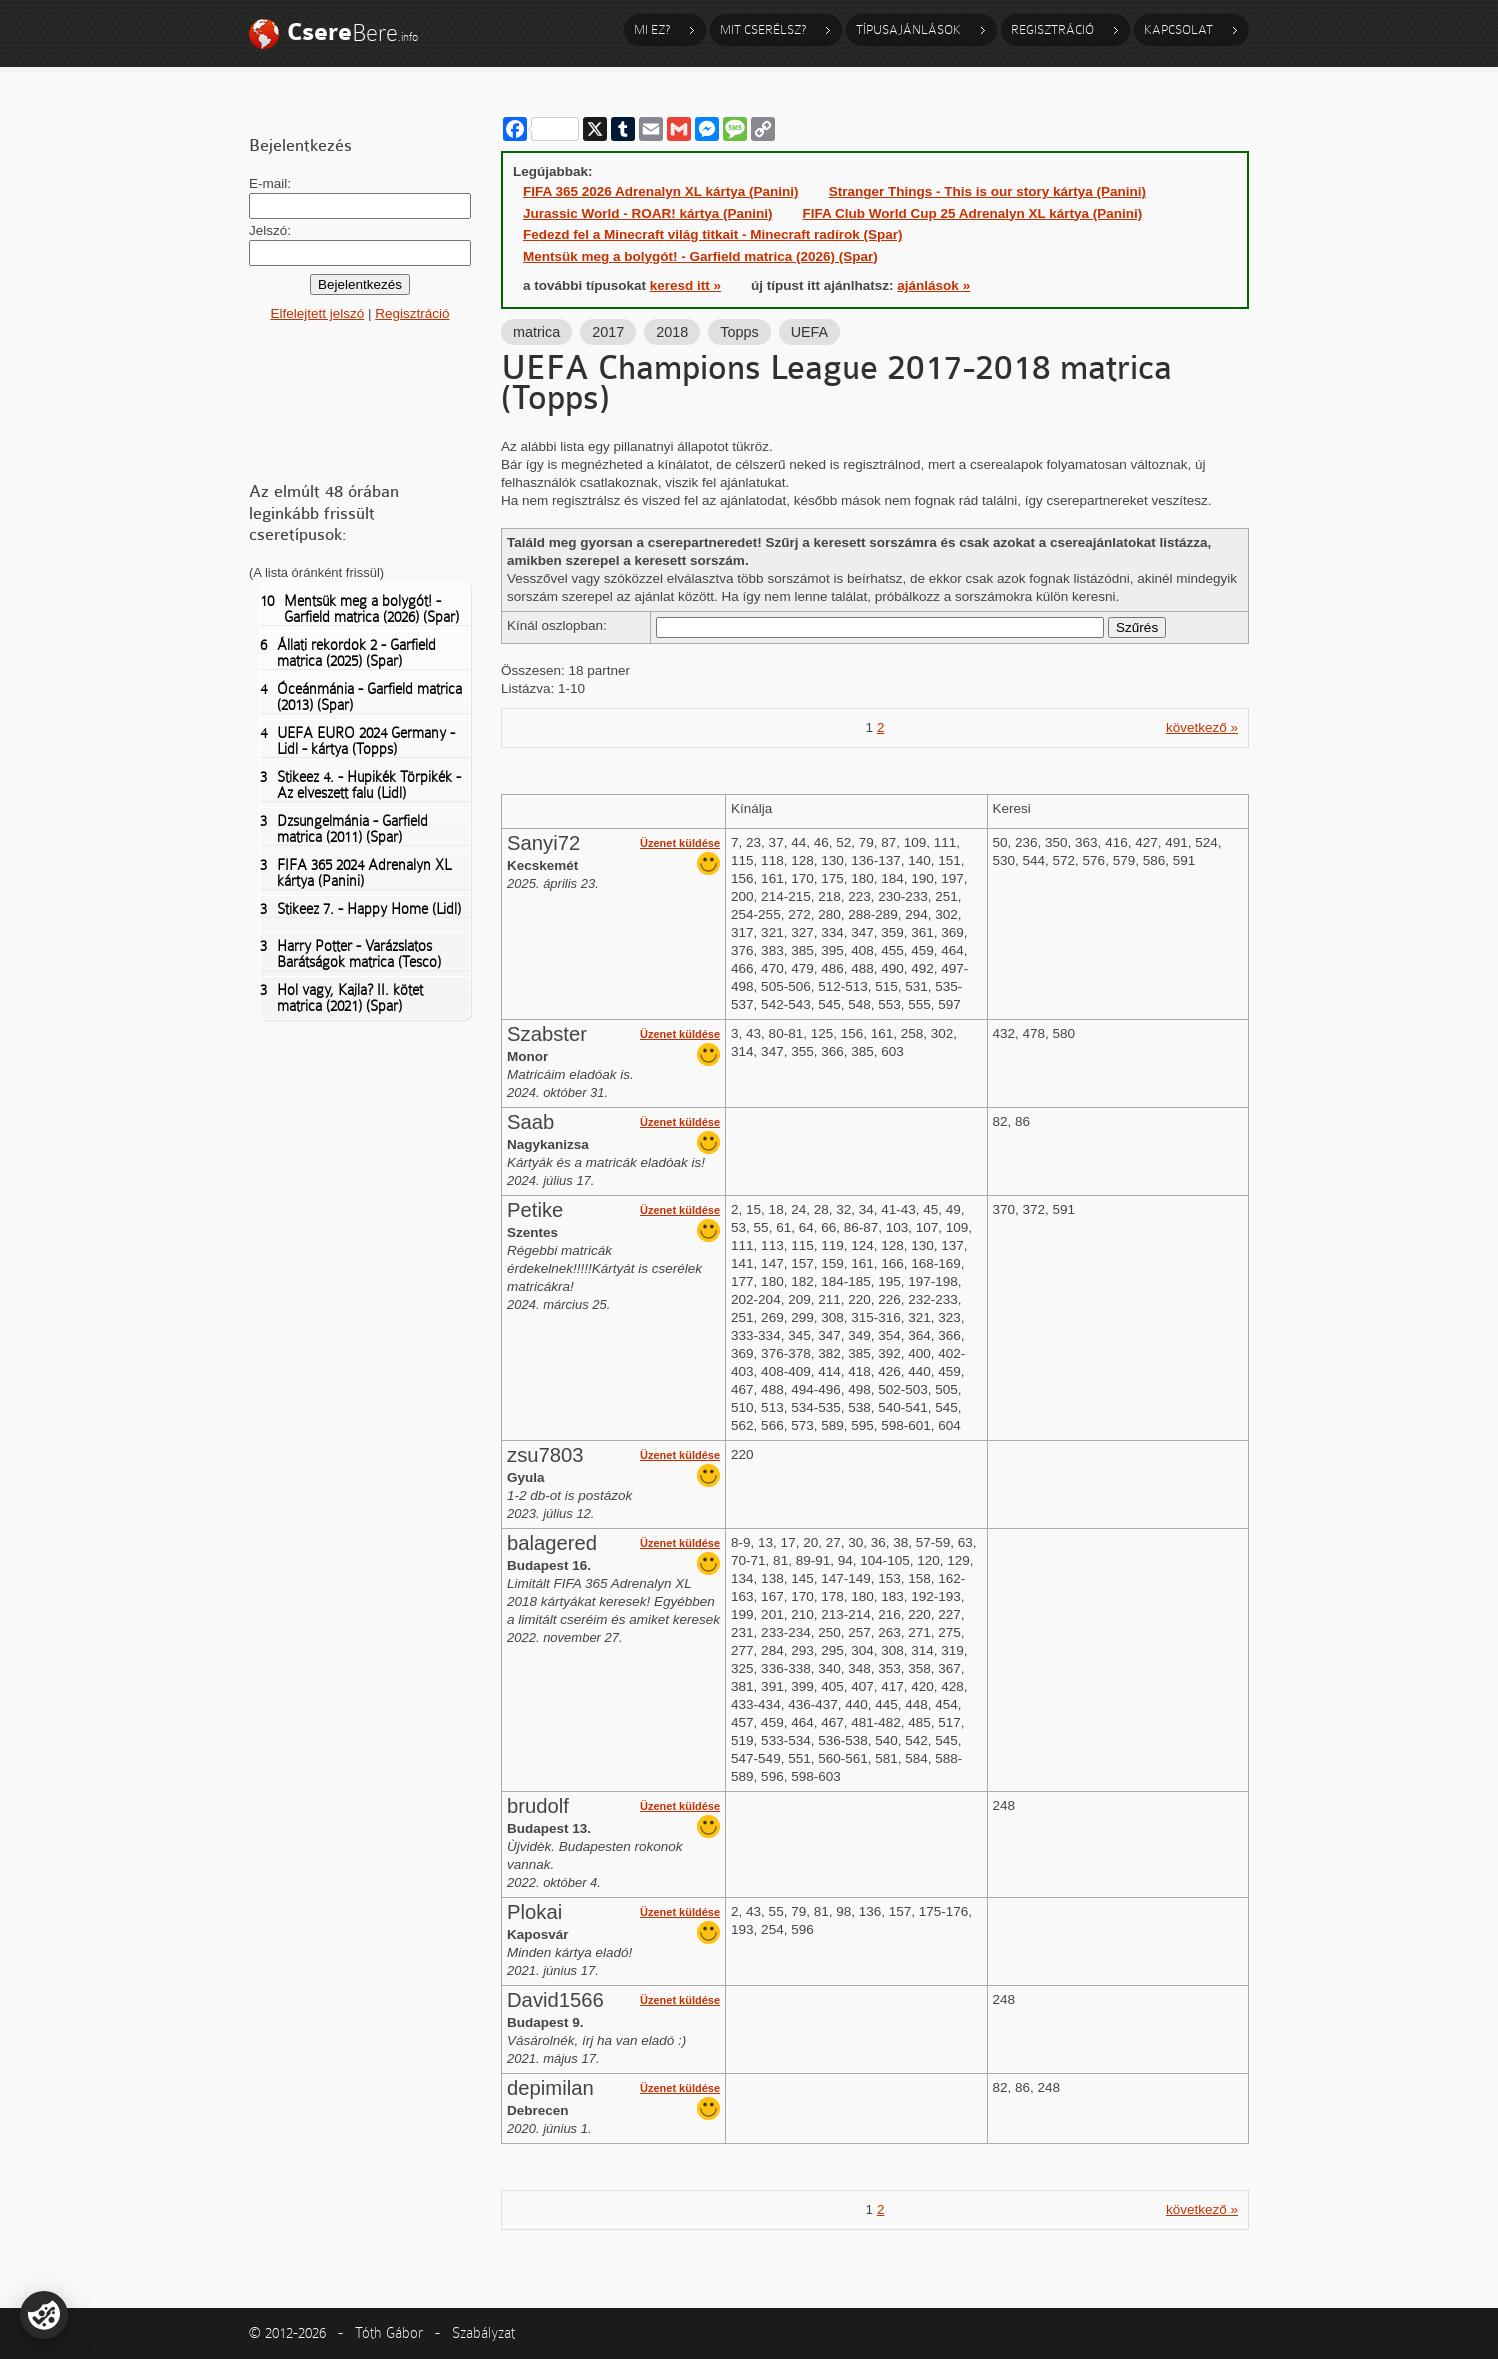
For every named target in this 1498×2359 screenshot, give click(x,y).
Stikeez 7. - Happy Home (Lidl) (360, 909)
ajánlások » (933, 285)
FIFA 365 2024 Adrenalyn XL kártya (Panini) (355, 873)
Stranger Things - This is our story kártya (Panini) (987, 191)
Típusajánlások (908, 29)
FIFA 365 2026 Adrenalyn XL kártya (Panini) (661, 191)
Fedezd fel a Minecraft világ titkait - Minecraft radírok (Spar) (713, 234)
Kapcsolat (1178, 29)
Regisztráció (1052, 29)
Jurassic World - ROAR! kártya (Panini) (648, 213)
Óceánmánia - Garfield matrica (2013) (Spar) (361, 697)
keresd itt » (685, 285)
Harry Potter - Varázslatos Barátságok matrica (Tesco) (350, 954)
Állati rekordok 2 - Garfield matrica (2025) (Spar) (348, 653)
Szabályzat (483, 2333)
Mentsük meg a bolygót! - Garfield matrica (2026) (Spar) (359, 609)
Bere (352, 32)
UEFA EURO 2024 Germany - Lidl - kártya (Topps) (357, 741)
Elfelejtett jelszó (317, 313)
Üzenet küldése (680, 843)
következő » (1202, 727)
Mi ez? (652, 29)
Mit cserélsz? (763, 29)
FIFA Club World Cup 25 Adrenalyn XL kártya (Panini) (973, 213)
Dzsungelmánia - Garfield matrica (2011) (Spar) (344, 829)
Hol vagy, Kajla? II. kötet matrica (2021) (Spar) (341, 998)
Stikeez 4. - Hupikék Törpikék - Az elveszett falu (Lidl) (360, 785)
